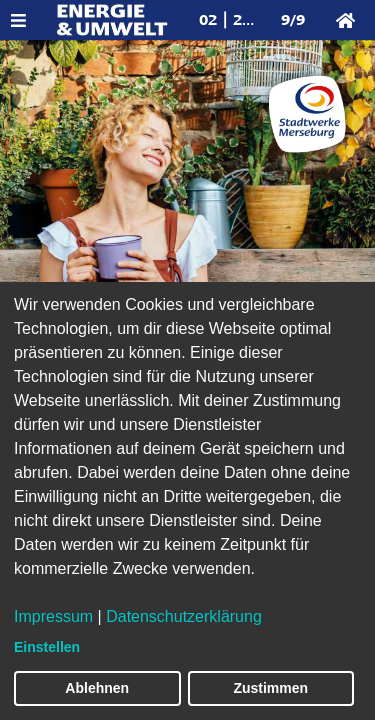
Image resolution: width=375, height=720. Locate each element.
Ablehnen (97, 688)
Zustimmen (270, 688)
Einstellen (47, 647)
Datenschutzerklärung (184, 616)
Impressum (53, 616)
